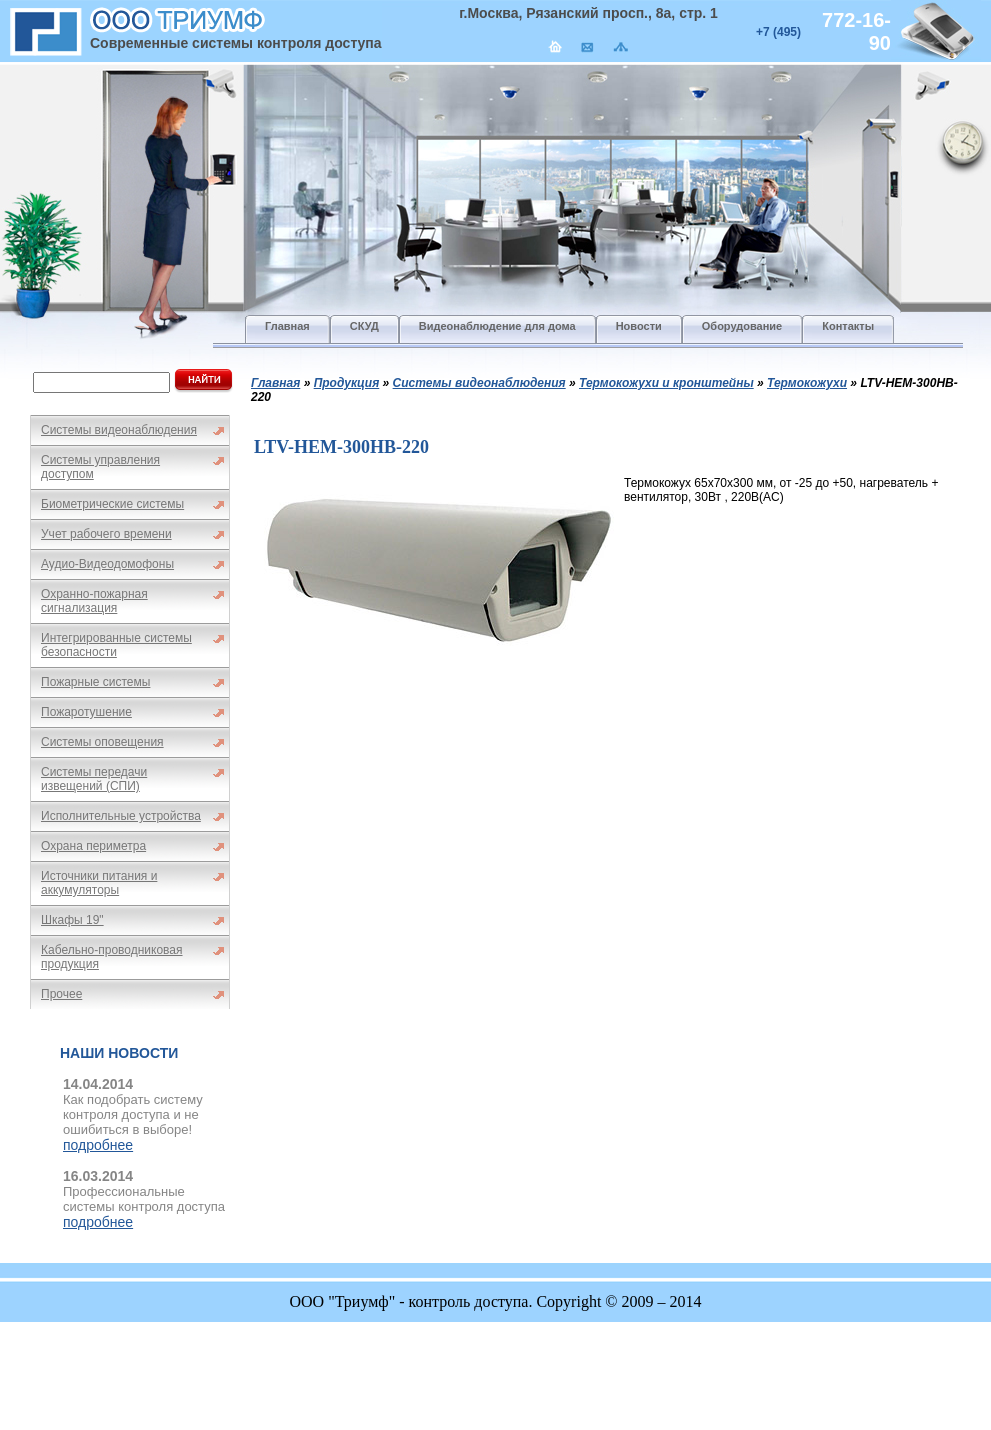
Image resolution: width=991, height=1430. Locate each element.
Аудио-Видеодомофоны (107, 564)
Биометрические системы (112, 504)
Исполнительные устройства (121, 816)
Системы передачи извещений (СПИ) (94, 779)
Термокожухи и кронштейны (666, 383)
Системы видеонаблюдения (119, 430)
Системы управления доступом (100, 467)
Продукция (347, 383)
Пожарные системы (95, 682)
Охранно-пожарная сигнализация (94, 601)
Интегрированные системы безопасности (116, 645)
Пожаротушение (86, 712)
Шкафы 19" (72, 920)
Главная (275, 383)
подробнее (98, 1145)
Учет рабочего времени (106, 534)
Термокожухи (807, 383)
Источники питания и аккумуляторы (99, 883)
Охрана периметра (93, 846)
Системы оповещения (102, 742)
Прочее (61, 994)
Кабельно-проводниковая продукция (112, 957)
